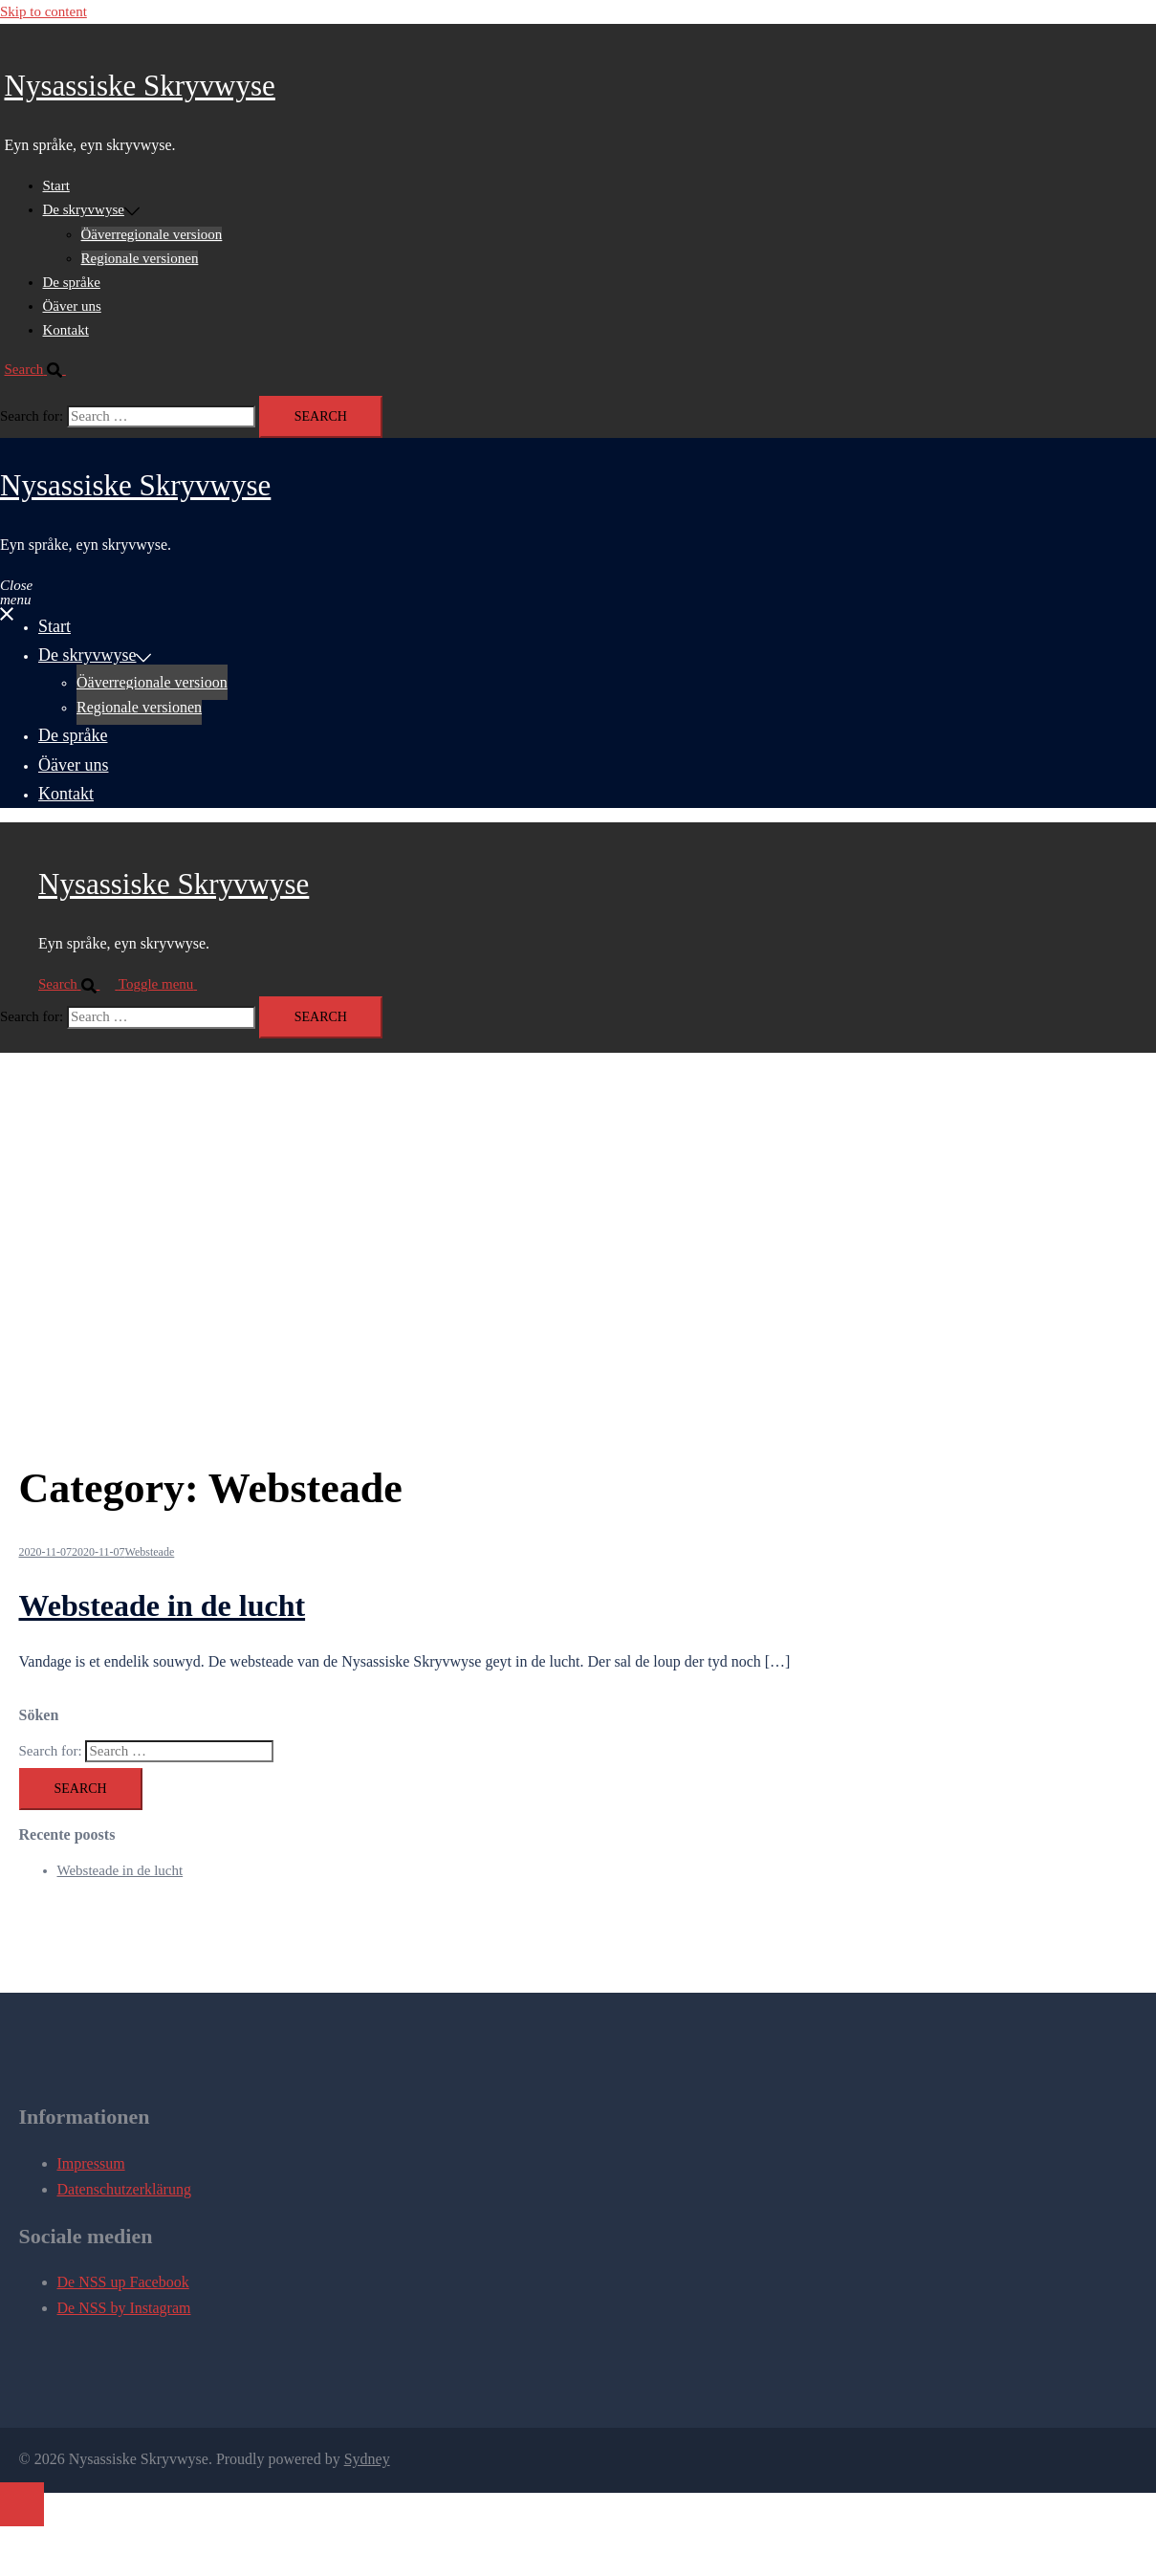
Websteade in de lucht (162, 1605)
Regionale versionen (140, 258)
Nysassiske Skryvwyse (140, 85)
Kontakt (66, 330)
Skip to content (43, 11)
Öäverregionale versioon (152, 234)
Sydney (367, 2459)
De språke (71, 282)
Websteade (150, 1552)
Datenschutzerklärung (124, 2189)
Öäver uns (72, 306)
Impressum (91, 2163)
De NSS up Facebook (123, 2282)
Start (56, 185)
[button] (43, 369)
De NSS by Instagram (124, 2308)
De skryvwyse (83, 209)
